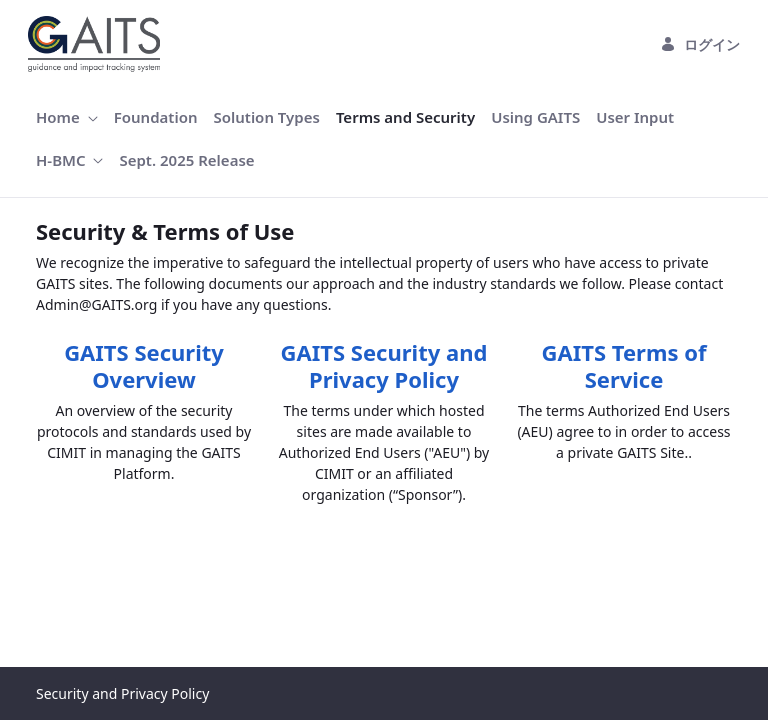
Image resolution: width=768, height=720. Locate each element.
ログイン (700, 44)
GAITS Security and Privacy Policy (384, 365)
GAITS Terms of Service (624, 365)
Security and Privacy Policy (122, 693)
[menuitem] (67, 117)
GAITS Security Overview (144, 365)
